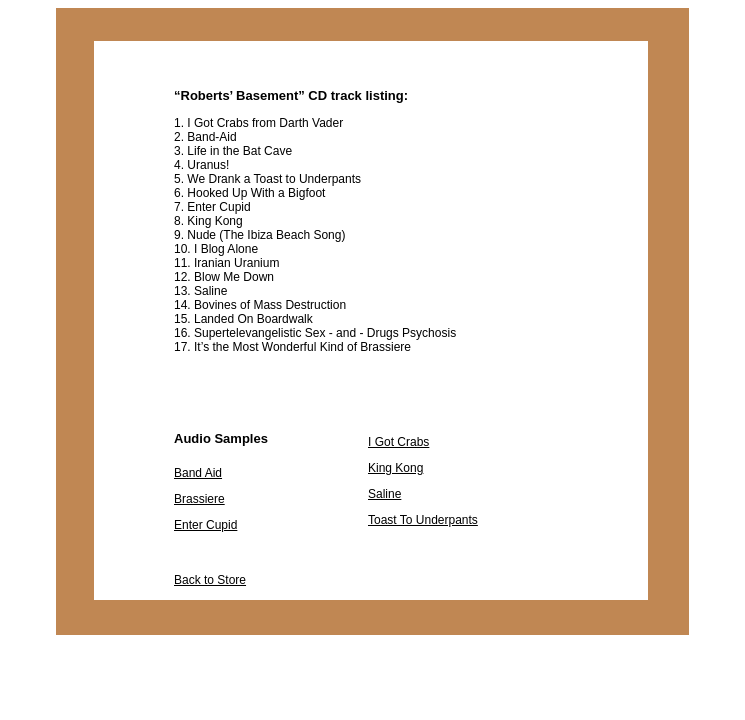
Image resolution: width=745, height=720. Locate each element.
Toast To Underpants (423, 520)
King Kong (395, 468)
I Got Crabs (398, 442)
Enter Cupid (205, 525)
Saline (384, 494)
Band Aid (198, 473)
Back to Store (210, 580)
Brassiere (199, 499)
